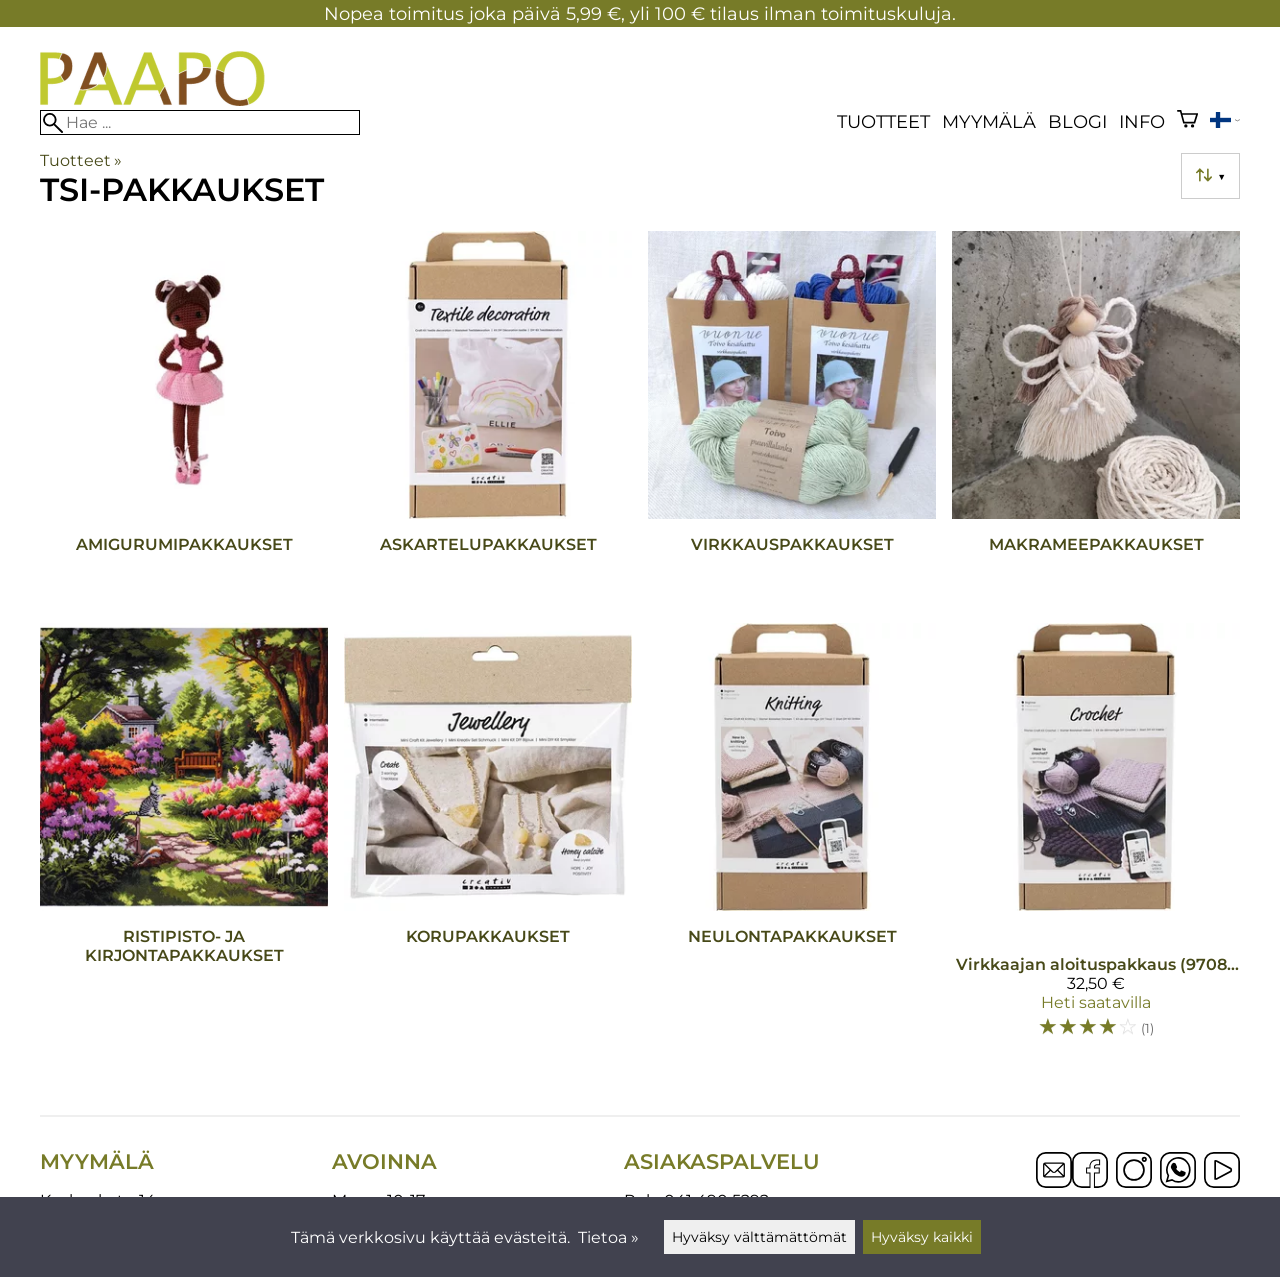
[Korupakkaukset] (488, 839)
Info (1142, 121)
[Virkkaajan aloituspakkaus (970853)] (1096, 839)
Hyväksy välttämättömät (759, 1237)
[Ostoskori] (1187, 121)
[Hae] (200, 122)
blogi (1077, 121)
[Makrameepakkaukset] (1096, 419)
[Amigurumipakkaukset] (184, 419)
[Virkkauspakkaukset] (792, 419)
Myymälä (989, 121)
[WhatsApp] (1178, 1172)
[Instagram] (1134, 1172)
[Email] (1054, 1182)
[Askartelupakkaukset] (488, 419)
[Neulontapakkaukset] (792, 839)
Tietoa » (608, 1237)
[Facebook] (1090, 1172)
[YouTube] (1222, 1172)
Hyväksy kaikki (922, 1237)
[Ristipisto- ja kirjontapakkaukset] (184, 839)
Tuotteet (883, 121)
